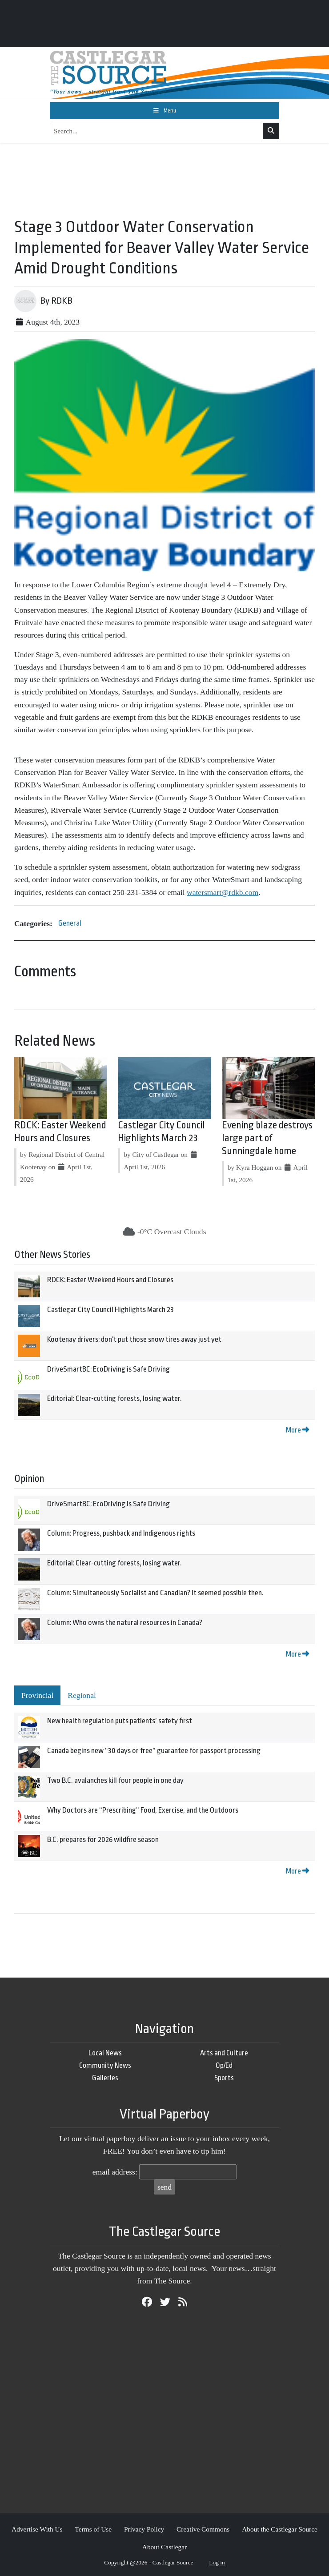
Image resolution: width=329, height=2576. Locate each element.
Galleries (105, 2078)
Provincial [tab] (37, 1695)
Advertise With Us (37, 2529)
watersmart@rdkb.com (222, 892)
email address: (114, 2171)
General (69, 923)
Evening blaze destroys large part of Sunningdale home (267, 1138)
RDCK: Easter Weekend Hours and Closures (110, 1280)
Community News (105, 2065)
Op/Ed (224, 2065)
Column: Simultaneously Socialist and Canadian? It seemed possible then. (155, 1593)
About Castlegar (164, 2547)
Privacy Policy (144, 2529)
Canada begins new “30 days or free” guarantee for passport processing (154, 1750)
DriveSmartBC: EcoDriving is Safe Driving (108, 1369)
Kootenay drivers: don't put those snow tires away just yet (134, 1339)
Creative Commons (203, 2529)
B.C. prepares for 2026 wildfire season (103, 1839)
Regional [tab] (82, 1695)
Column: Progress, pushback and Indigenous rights (121, 1533)
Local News (105, 2053)
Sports (224, 2078)
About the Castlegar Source (279, 2529)
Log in (217, 2562)
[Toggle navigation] (164, 110)
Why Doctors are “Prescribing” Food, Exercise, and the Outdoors (142, 1810)
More (297, 1430)
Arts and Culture (224, 2053)
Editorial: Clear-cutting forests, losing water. (114, 1398)
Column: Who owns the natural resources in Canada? (124, 1622)
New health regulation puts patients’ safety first (119, 1721)
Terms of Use (93, 2529)
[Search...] (156, 131)
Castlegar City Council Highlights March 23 (110, 1309)
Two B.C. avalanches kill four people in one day (115, 1780)
